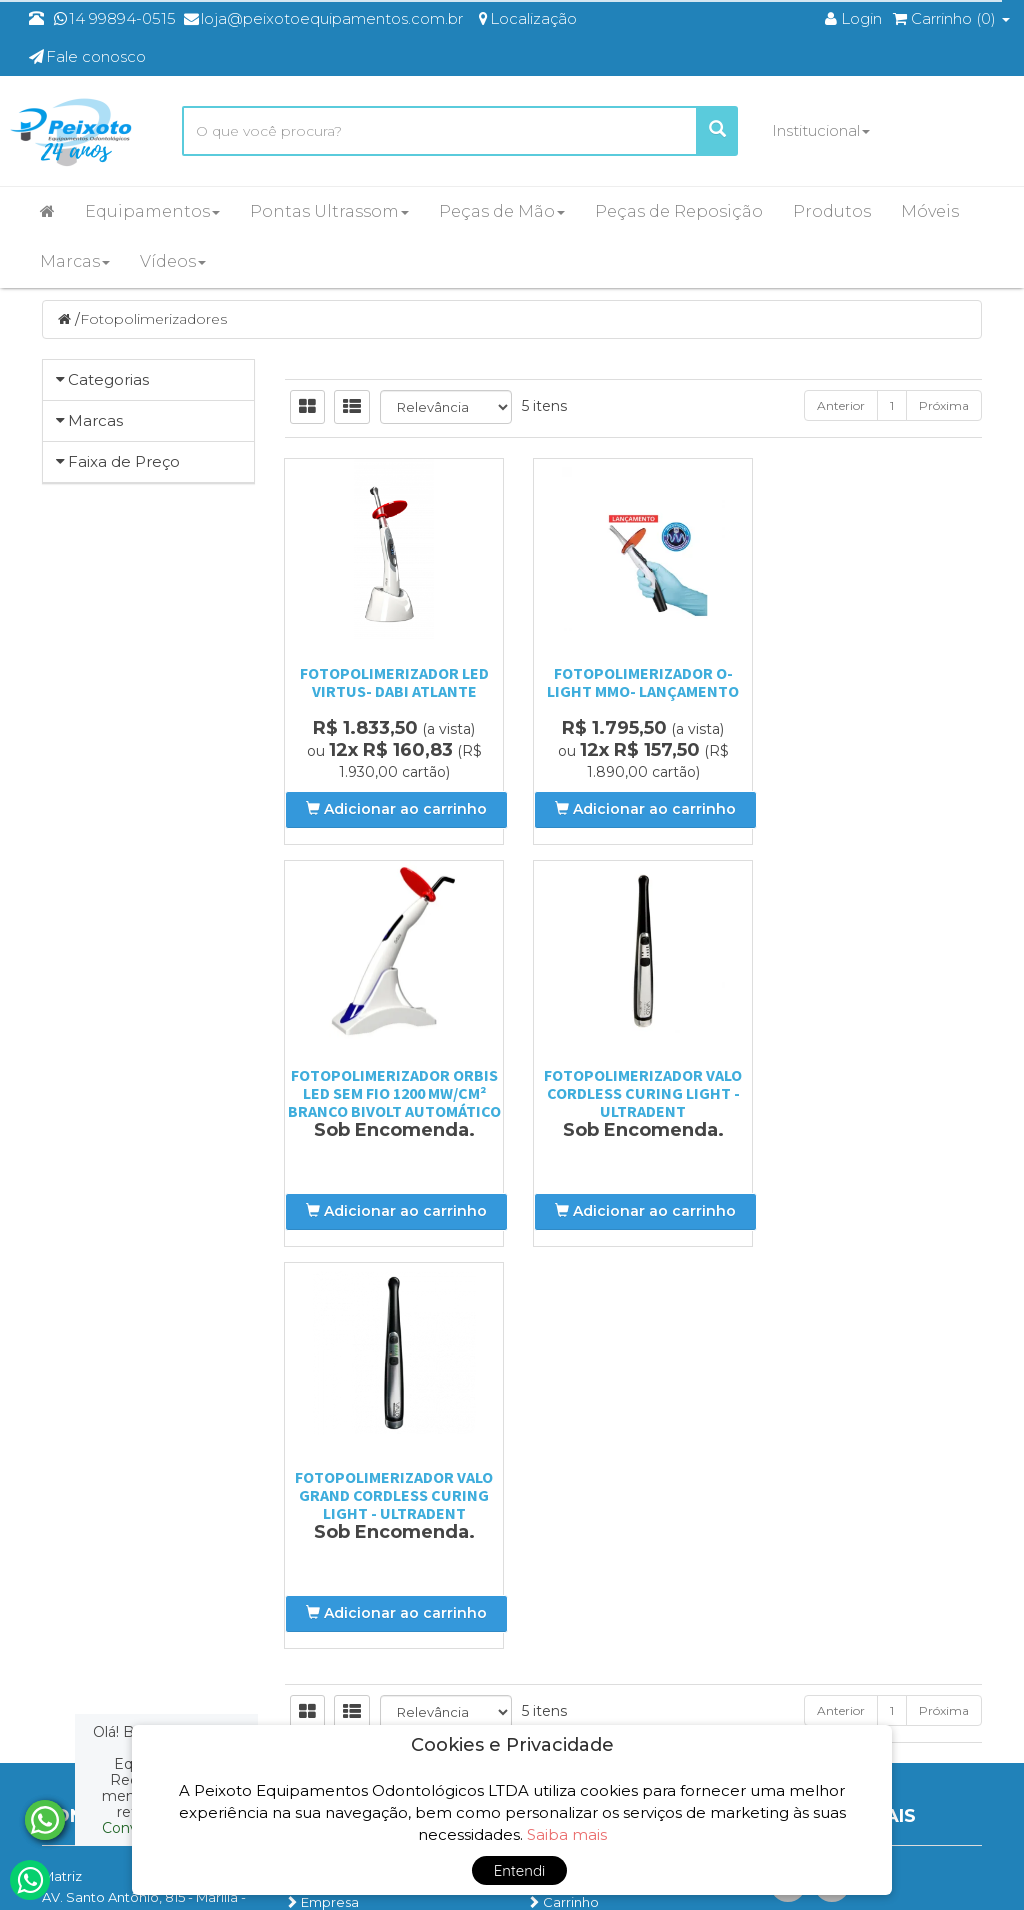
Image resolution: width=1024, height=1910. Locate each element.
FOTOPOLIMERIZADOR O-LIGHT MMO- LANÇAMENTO (633, 684)
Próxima (944, 407)
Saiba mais (567, 1834)
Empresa (322, 1502)
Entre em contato (350, 1554)
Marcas (75, 261)
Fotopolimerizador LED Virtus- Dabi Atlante (390, 684)
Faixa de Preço (124, 783)
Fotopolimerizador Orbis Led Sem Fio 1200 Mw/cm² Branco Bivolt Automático (875, 702)
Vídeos (173, 261)
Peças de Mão (502, 211)
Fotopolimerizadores (153, 321)
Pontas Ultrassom (329, 211)
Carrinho (563, 1502)
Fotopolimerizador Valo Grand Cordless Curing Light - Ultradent (633, 1095)
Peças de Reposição (679, 211)
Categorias (108, 381)
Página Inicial (335, 1476)
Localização (332, 1528)
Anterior (841, 407)
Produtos (832, 211)
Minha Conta (576, 1528)
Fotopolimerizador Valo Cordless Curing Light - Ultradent (391, 1095)
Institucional (821, 130)
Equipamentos (152, 211)
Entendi (520, 1870)
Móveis (930, 211)
